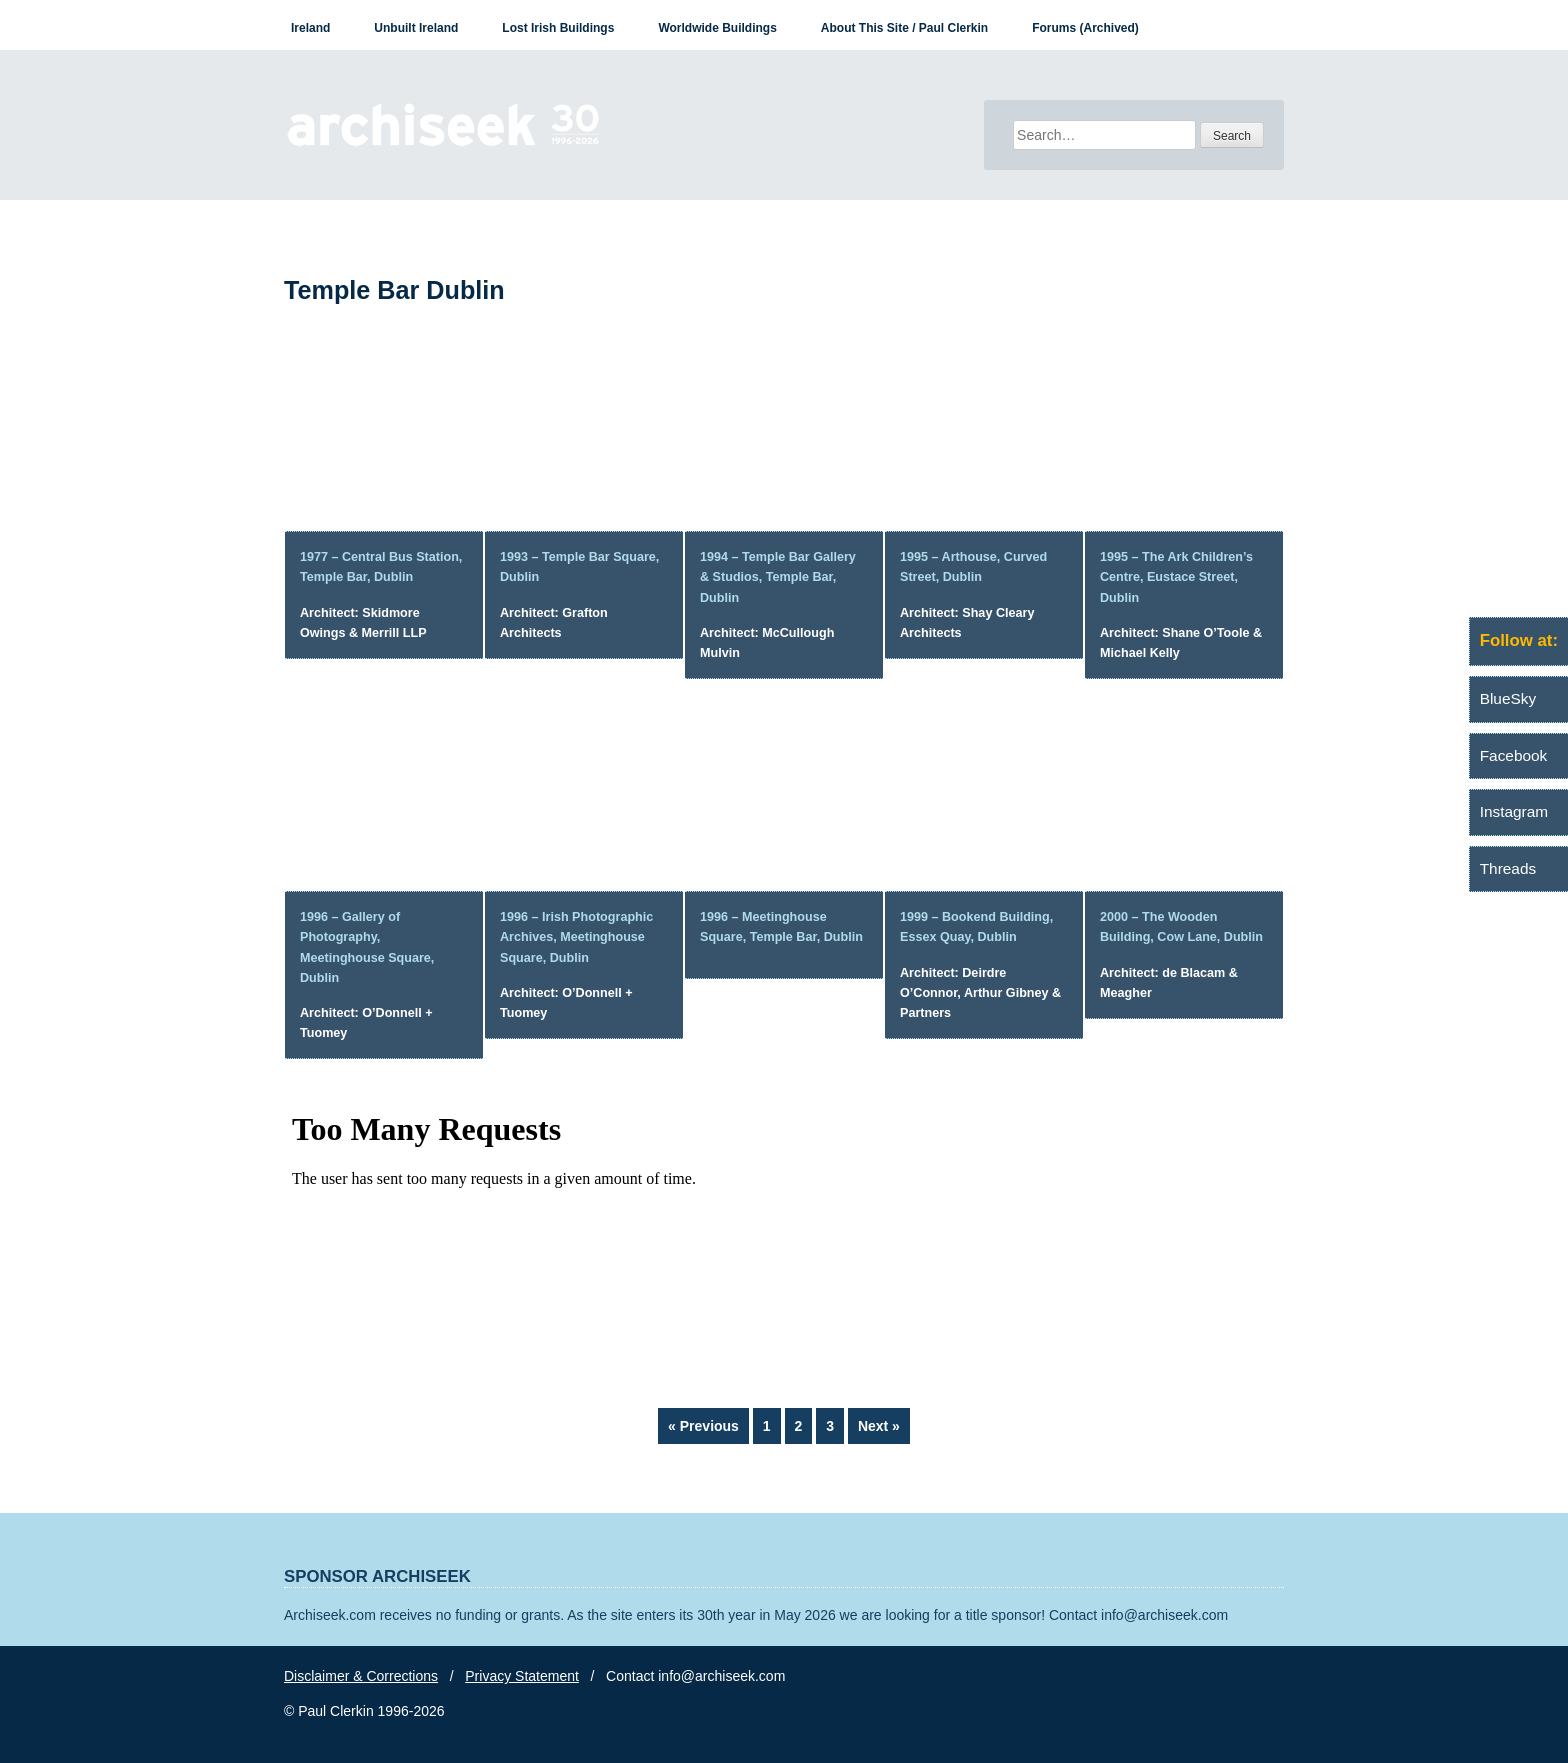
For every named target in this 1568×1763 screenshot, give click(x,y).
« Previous (703, 1426)
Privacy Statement (522, 1676)
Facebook (1514, 755)
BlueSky (1508, 698)
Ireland (310, 28)
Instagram (1514, 811)
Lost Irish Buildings (558, 28)
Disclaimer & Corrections (361, 1676)
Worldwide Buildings (717, 28)
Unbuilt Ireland (416, 28)
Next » (879, 1426)
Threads (1508, 868)
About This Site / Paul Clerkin (904, 28)
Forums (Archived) (1085, 28)
